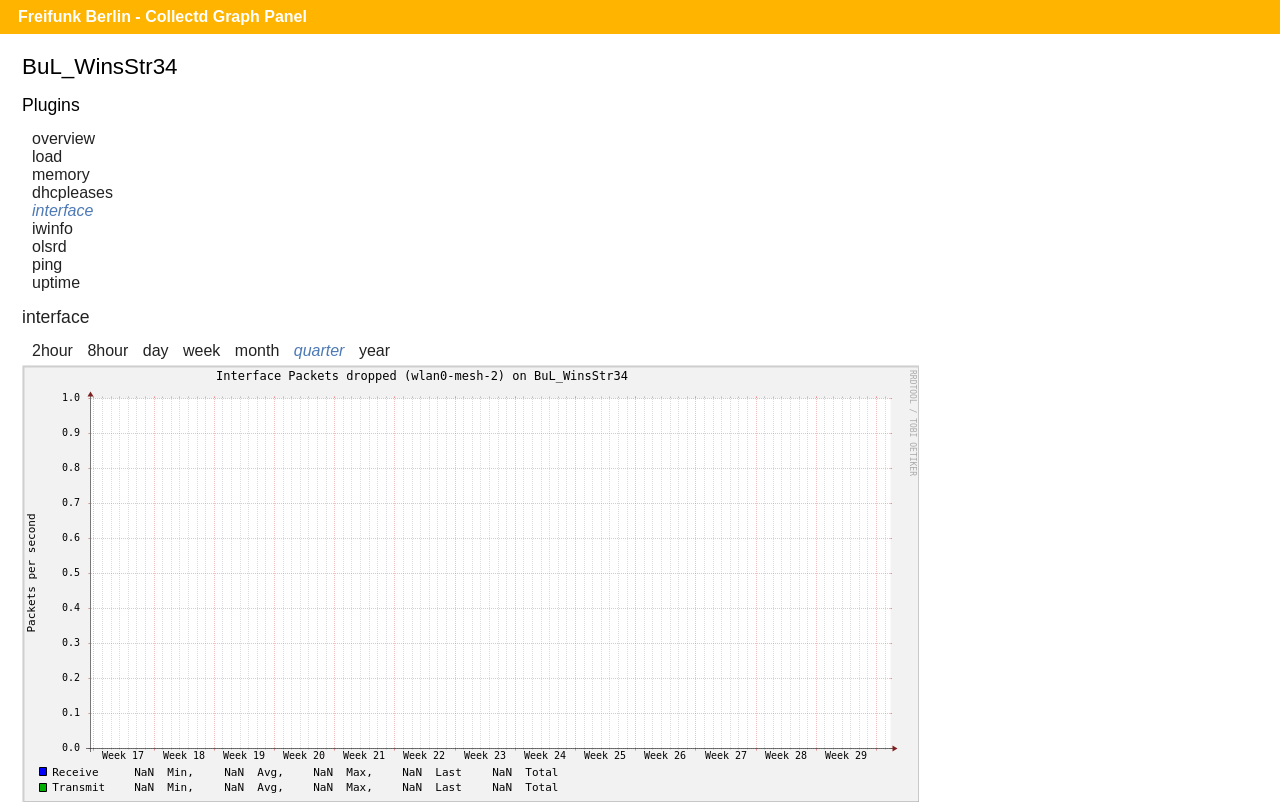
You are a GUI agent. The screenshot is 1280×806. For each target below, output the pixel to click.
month (257, 350)
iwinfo (52, 228)
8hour (107, 350)
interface (62, 210)
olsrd (49, 246)
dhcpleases (72, 192)
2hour (52, 350)
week (201, 350)
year (374, 350)
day (156, 350)
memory (61, 174)
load (47, 156)
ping (47, 264)
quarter (319, 350)
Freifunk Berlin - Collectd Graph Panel (162, 16)
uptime (56, 282)
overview (63, 138)
